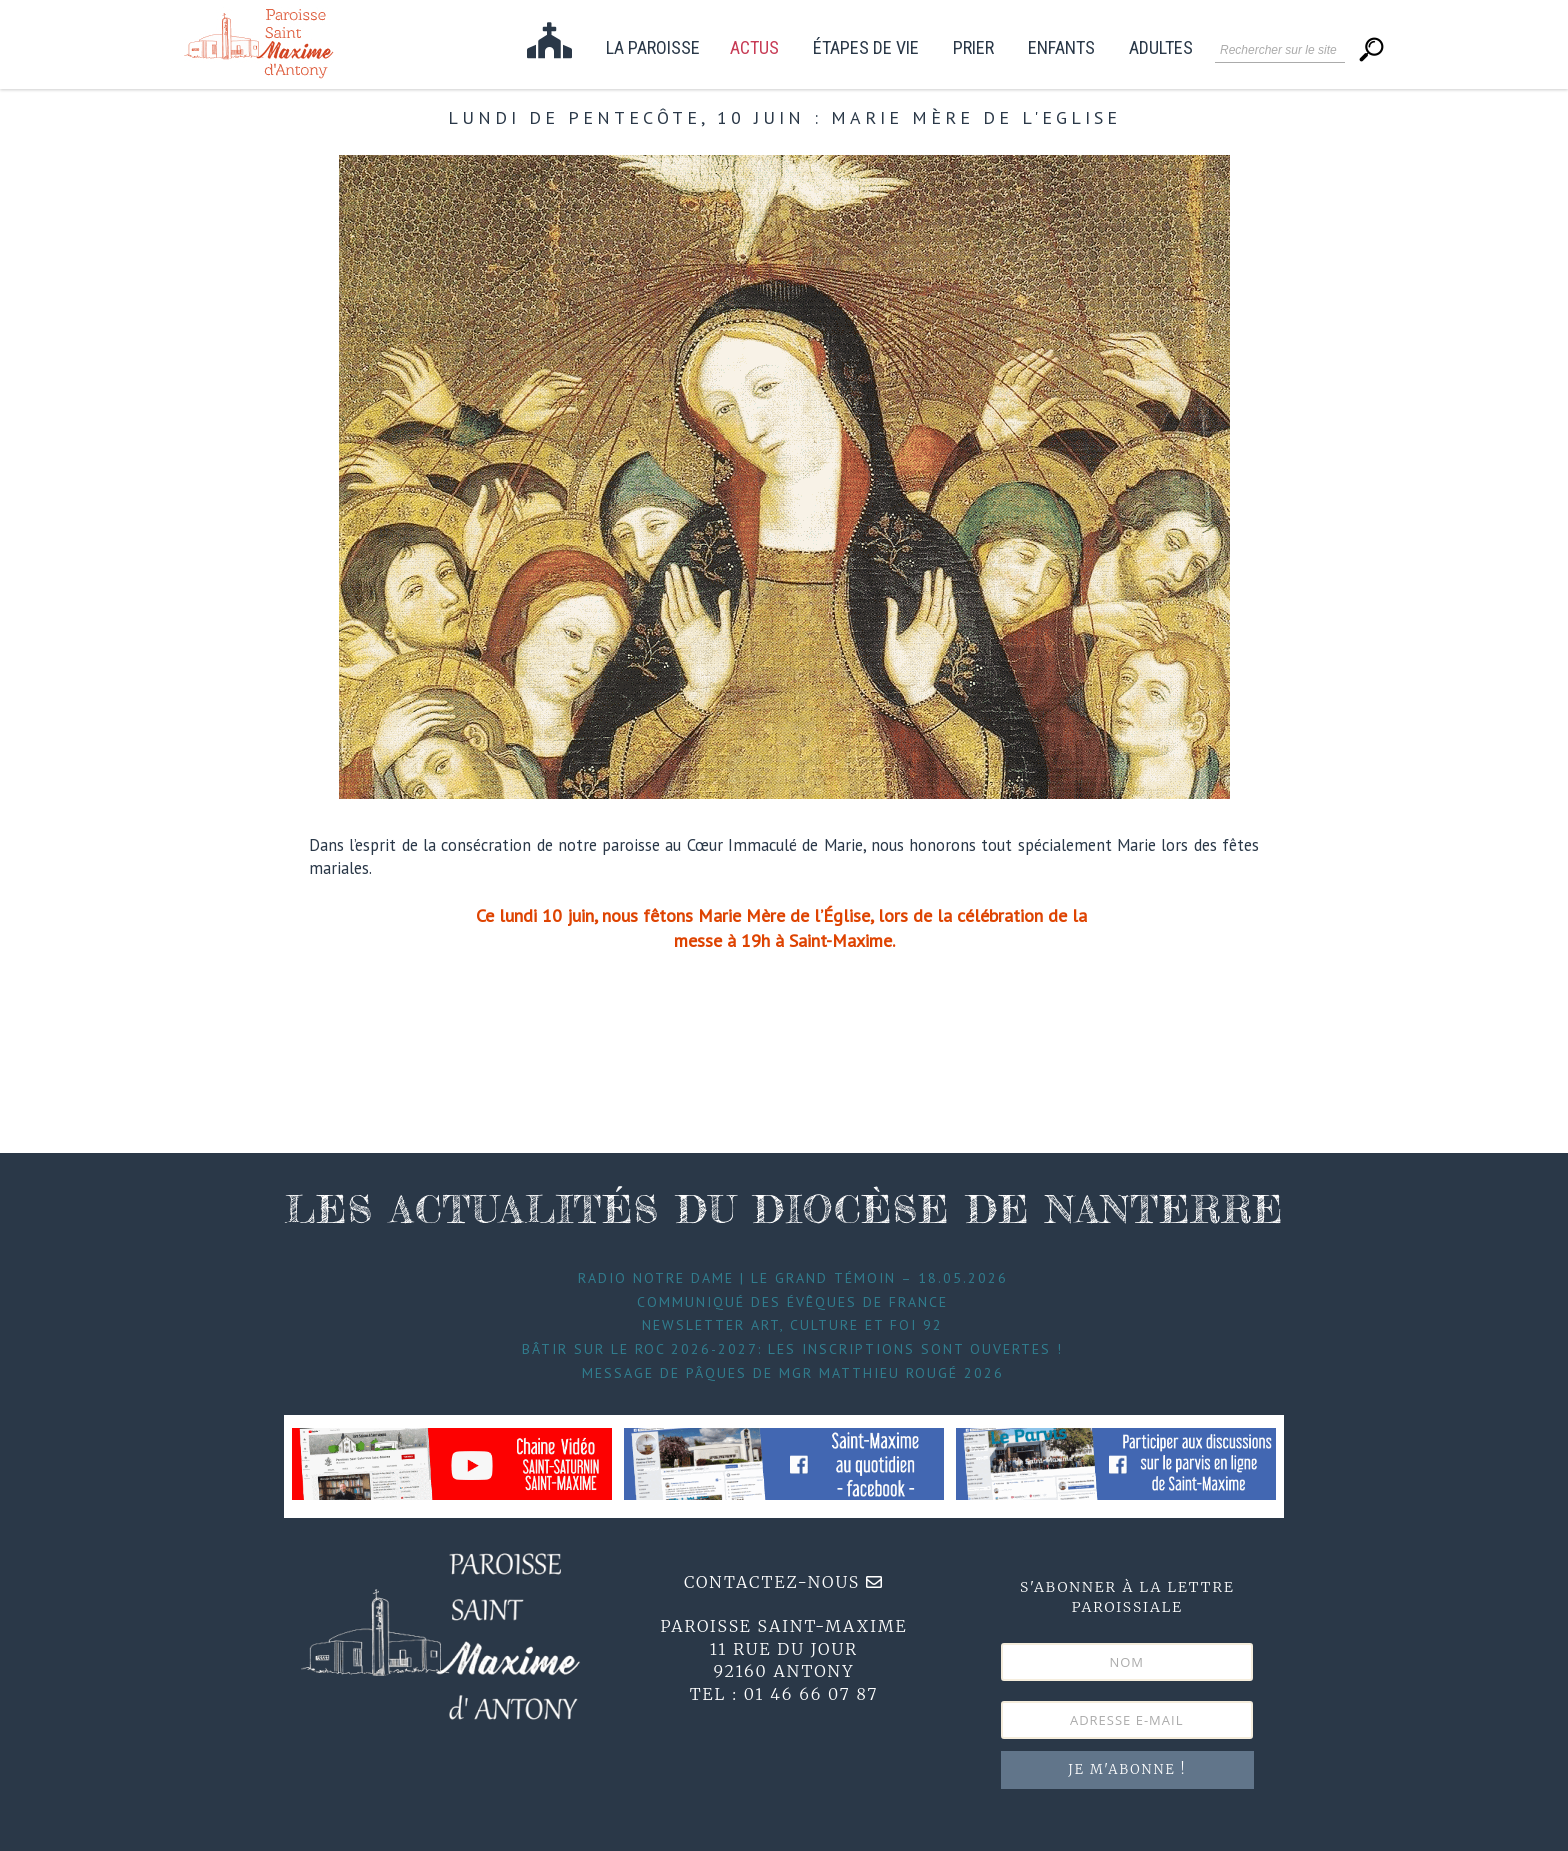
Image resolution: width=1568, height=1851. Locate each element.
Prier (973, 48)
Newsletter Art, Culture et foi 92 (792, 1325)
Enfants (1061, 48)
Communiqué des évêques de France (792, 1302)
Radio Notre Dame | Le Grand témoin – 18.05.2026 (793, 1278)
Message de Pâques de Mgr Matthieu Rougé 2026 (793, 1373)
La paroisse (653, 48)
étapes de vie (866, 48)
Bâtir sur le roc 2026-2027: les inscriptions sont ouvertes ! (792, 1349)
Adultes (1161, 48)
